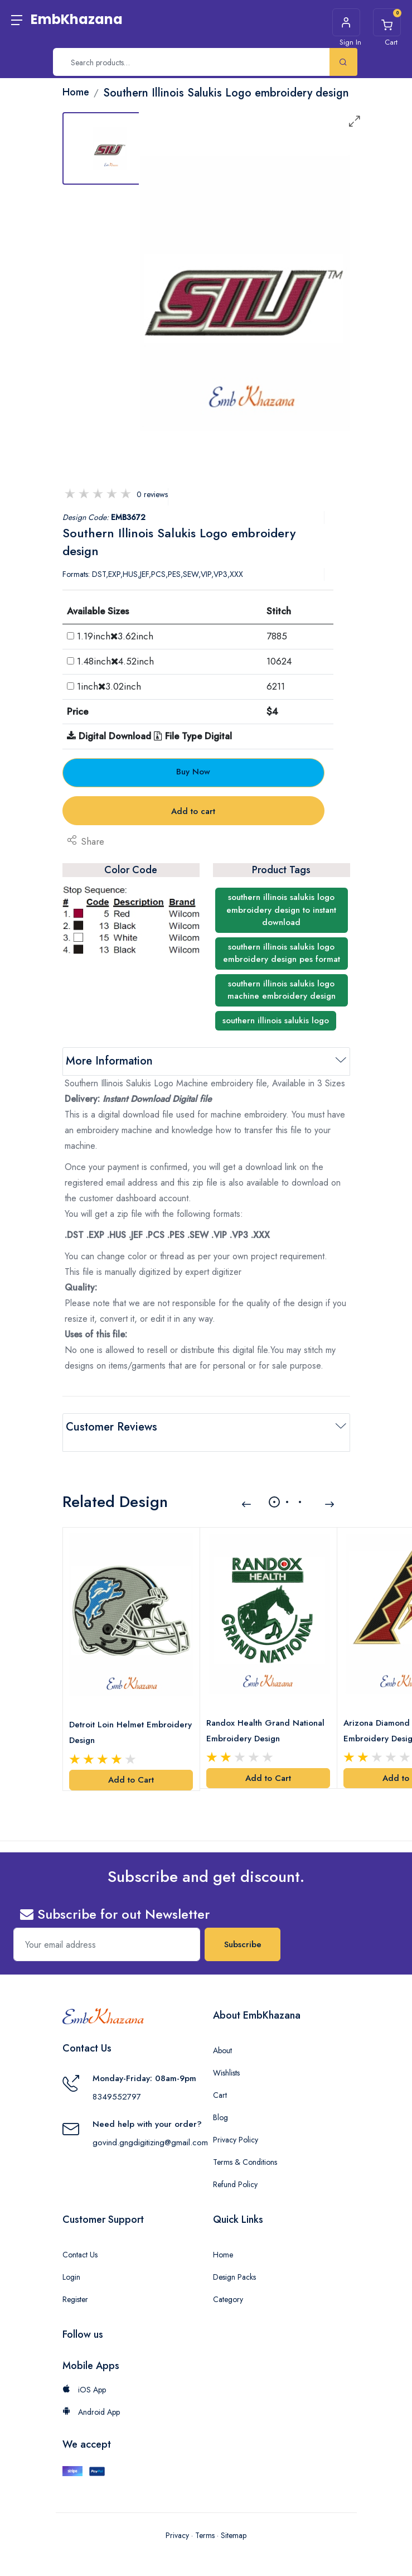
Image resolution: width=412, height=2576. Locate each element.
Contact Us (80, 2238)
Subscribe (242, 1928)
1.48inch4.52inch (115, 661)
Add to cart (193, 811)
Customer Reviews (111, 1427)
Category (228, 2283)
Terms (205, 2519)
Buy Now (193, 771)
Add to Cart (131, 1764)
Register (75, 2283)
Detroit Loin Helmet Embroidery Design (109, 1716)
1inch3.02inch (109, 686)
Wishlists (226, 2056)
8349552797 (117, 2080)
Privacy (177, 2519)
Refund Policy (235, 2168)
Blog (220, 2101)
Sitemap (233, 2519)
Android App (91, 2395)
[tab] (109, 148)
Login (71, 2260)
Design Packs (234, 2260)
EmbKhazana (77, 19)
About (222, 2034)
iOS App (84, 2373)
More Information (109, 1061)
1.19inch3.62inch (115, 636)
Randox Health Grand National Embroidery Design (268, 1714)
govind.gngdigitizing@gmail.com (150, 2126)
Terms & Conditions (245, 2145)
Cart (220, 2078)
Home (223, 2238)
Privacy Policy (235, 2123)
